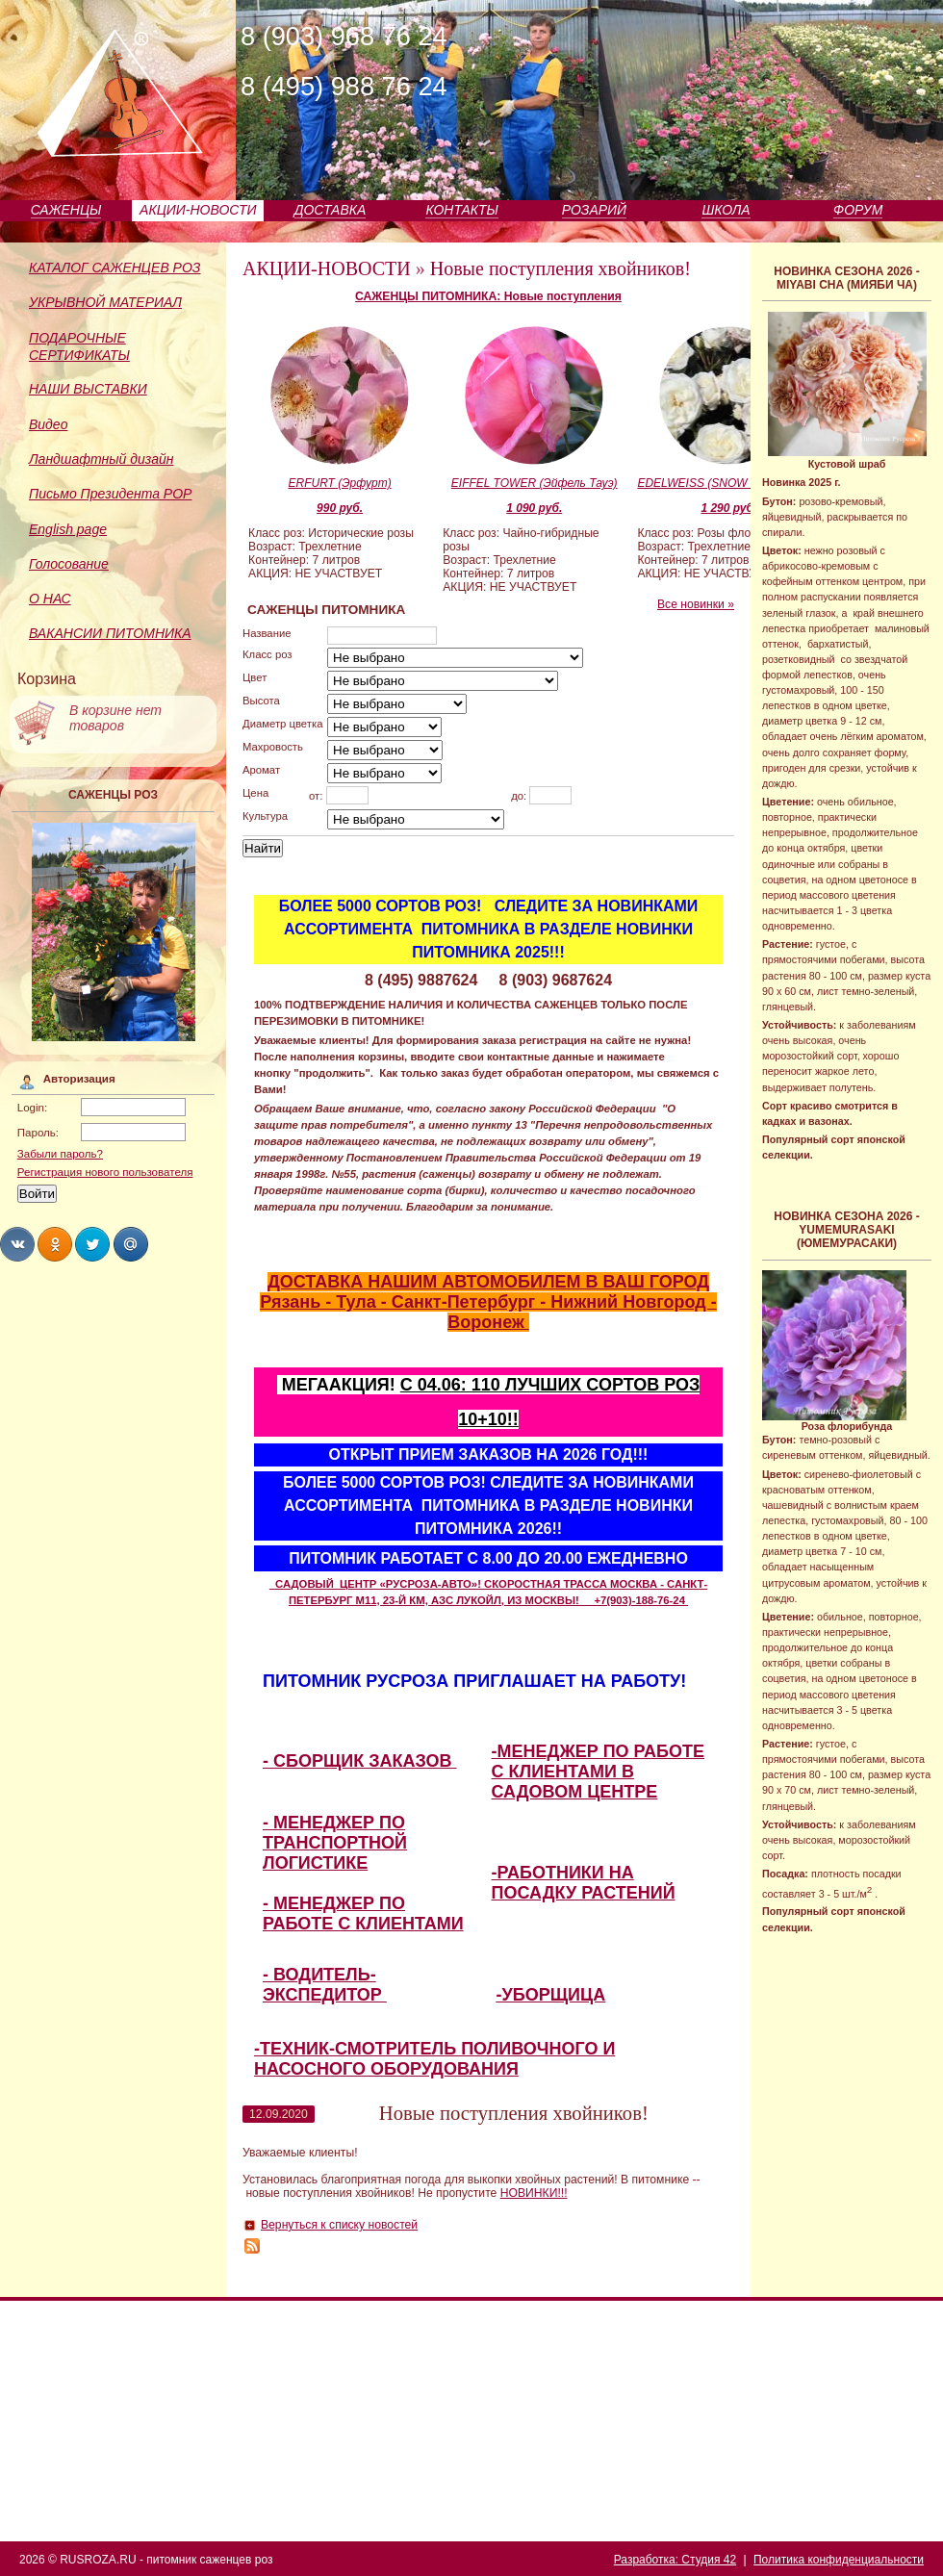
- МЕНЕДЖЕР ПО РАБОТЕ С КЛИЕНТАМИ (363, 1913)
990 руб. (340, 508)
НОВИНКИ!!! (534, 2193)
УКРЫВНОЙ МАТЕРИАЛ (105, 302)
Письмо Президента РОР (110, 493)
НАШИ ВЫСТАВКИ (88, 388)
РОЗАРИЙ (594, 209)
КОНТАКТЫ (461, 209)
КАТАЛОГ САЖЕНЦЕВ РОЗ (114, 267)
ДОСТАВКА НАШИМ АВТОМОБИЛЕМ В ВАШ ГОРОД (488, 1281)
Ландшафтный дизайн (101, 459)
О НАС (50, 598)
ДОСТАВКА (330, 209)
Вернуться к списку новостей (339, 2225)
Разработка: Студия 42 (675, 2559)
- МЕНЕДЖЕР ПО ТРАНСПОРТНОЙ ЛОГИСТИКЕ (335, 1843)
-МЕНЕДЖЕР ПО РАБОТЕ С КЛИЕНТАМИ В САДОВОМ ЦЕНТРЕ (598, 1771)
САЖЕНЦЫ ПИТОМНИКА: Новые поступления (488, 296)
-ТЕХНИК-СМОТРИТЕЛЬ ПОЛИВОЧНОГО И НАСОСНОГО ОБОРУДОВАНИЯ (434, 2059)
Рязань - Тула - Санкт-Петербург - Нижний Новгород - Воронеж (488, 1312)
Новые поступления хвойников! (560, 268)
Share (17, 1244)
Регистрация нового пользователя (105, 1172)
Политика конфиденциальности (838, 2559)
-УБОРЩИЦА (551, 1994)
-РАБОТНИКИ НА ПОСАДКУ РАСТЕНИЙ (583, 1882)
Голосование (69, 564)
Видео (48, 424)
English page (68, 529)
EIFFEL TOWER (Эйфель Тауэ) (534, 483)
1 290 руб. (728, 508)
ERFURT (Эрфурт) (339, 483)
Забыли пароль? (60, 1154)
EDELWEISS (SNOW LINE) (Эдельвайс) (728, 483)
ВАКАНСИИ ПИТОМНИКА (110, 633)
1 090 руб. (534, 508)
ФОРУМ (857, 209)
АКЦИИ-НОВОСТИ (198, 209)
